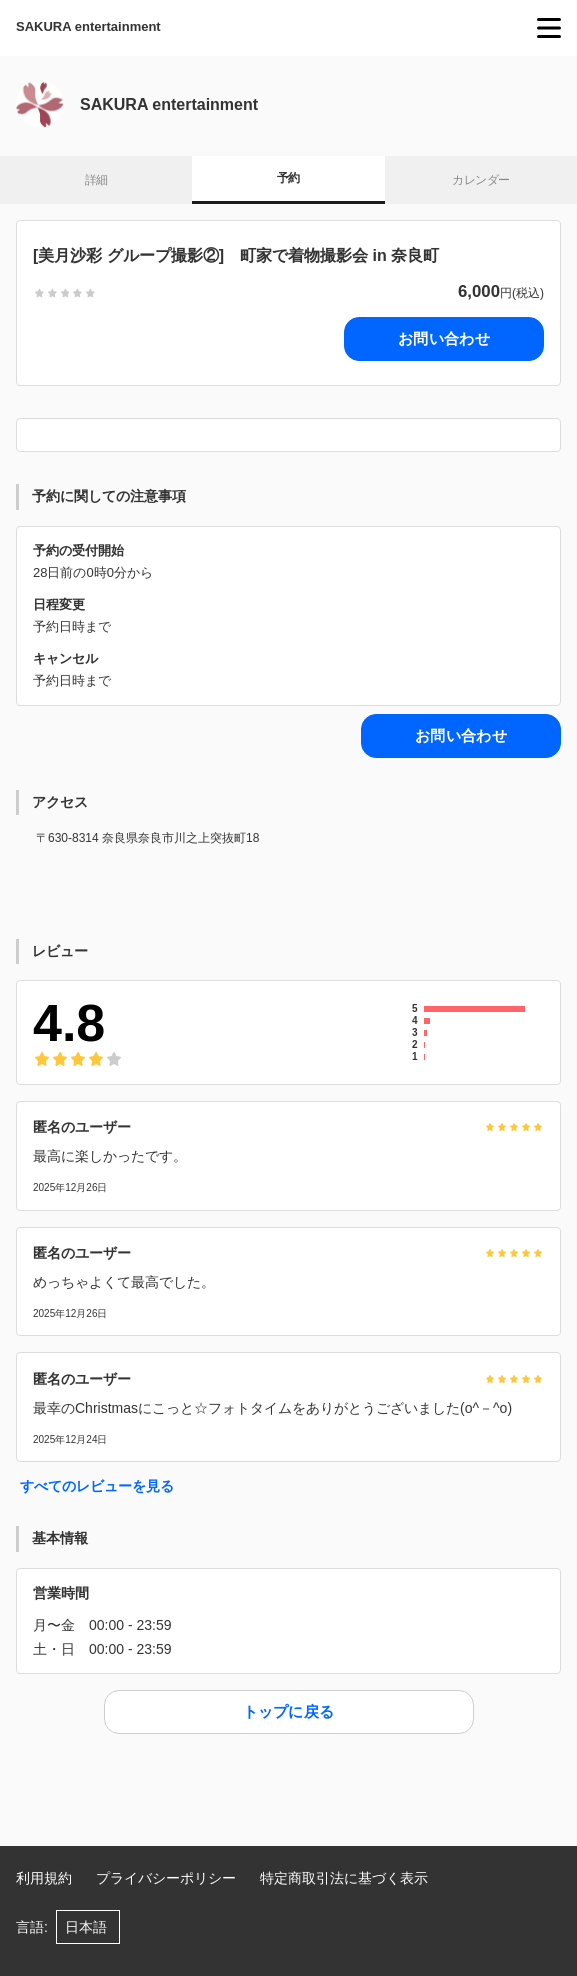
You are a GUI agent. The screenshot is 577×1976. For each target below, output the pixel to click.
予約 (288, 178)
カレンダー (480, 180)
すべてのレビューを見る (97, 1486)
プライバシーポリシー (166, 1878)
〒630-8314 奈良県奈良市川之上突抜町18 (147, 838)
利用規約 (44, 1878)
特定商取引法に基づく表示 (344, 1878)
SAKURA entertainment (88, 26)
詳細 (96, 180)
